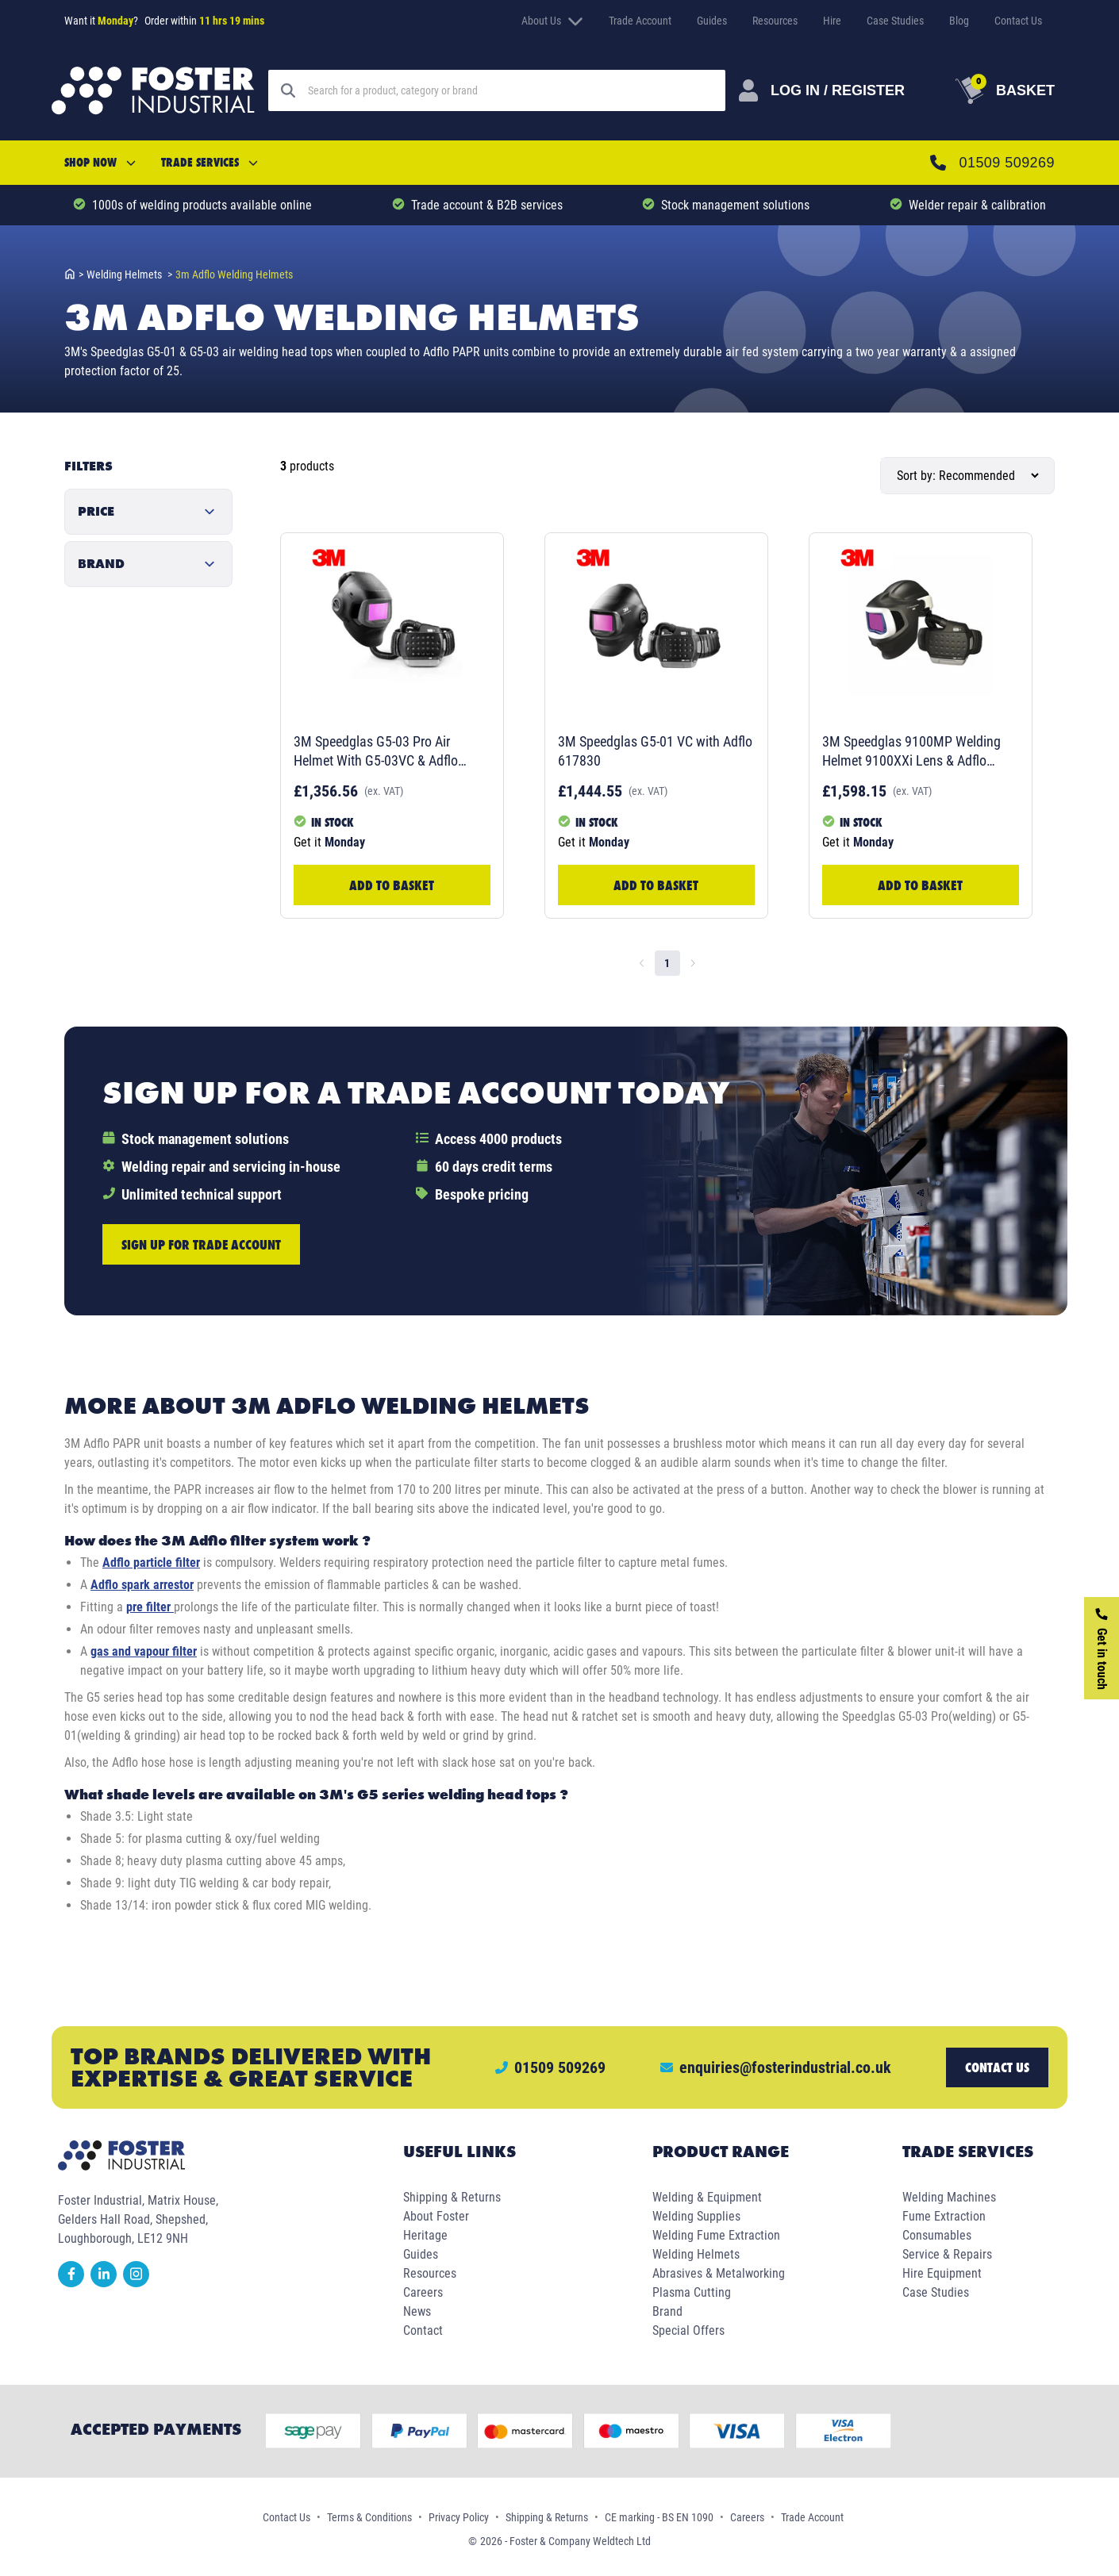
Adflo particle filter (151, 1562)
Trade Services (209, 162)
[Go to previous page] (642, 963)
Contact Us (1018, 20)
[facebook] (74, 2282)
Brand (667, 2311)
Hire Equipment (942, 2273)
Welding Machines (949, 2197)
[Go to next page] (693, 963)
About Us (552, 21)
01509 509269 (1007, 163)
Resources (775, 20)
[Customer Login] (822, 90)
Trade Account (640, 20)
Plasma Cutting (691, 2292)
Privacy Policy (459, 2517)
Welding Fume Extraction (716, 2235)
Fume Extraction (944, 2216)
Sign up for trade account (201, 1244)
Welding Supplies (696, 2216)
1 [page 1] (667, 963)
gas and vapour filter (143, 1651)
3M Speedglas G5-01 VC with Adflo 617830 (655, 751)
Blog (959, 20)
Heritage (425, 2235)
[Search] (510, 90)
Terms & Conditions (369, 2517)
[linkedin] (106, 2282)
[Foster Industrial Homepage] (153, 91)
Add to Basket (391, 885)
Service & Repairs (947, 2254)
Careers (423, 2292)
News (417, 2311)
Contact (423, 2330)
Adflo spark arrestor (142, 1584)
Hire (832, 20)
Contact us (997, 2067)
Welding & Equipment (707, 2197)
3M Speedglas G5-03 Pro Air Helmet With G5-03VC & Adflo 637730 (376, 751)
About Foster (436, 2216)
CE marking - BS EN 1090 (659, 2517)
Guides (712, 20)
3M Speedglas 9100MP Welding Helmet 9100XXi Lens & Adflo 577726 (911, 751)
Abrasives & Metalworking (718, 2273)
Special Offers (688, 2330)
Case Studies (895, 20)
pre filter (150, 1606)
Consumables (936, 2235)
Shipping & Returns (452, 2197)
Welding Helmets (696, 2254)
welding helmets (129, 274)
